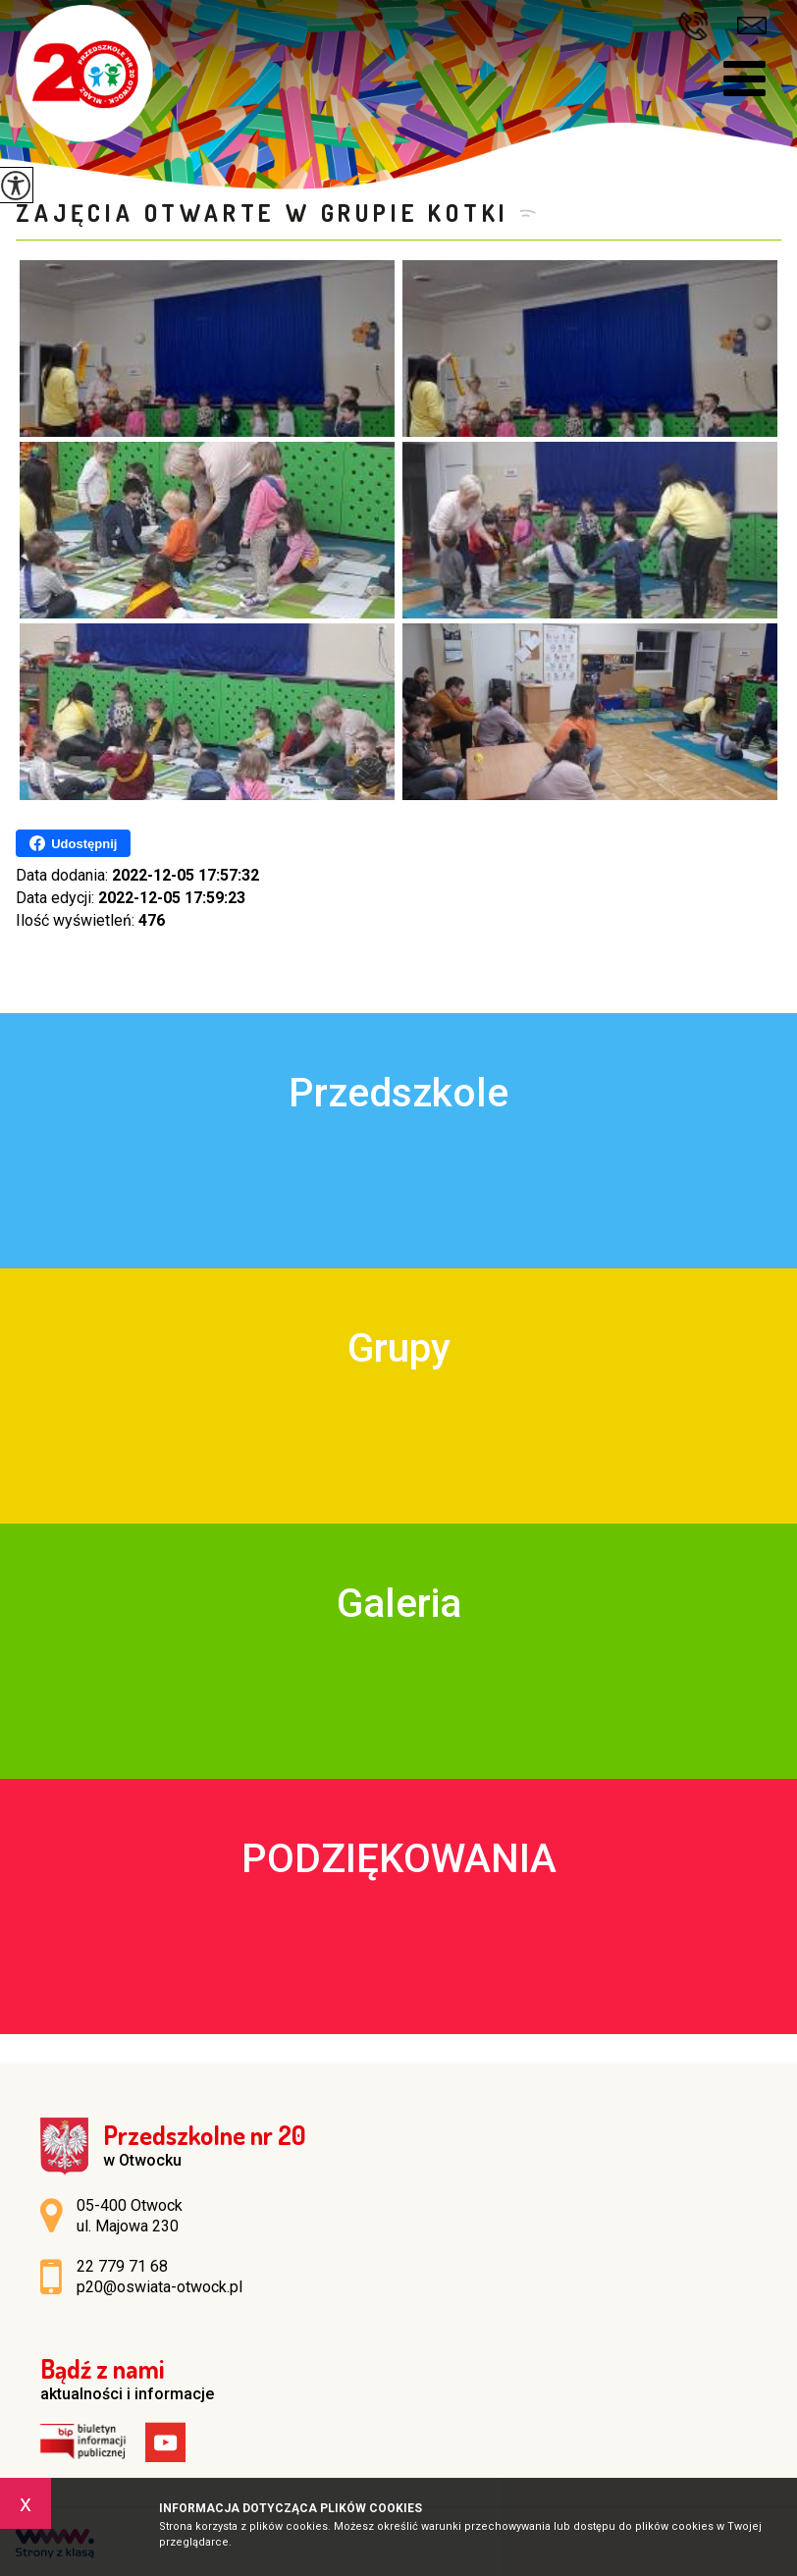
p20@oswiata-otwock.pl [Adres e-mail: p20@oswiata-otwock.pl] (159, 2287)
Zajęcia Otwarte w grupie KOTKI (262, 212)
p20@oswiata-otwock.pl (752, 25)
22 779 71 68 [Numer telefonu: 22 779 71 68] (122, 2266)
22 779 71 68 (693, 26)
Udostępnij (73, 843)
